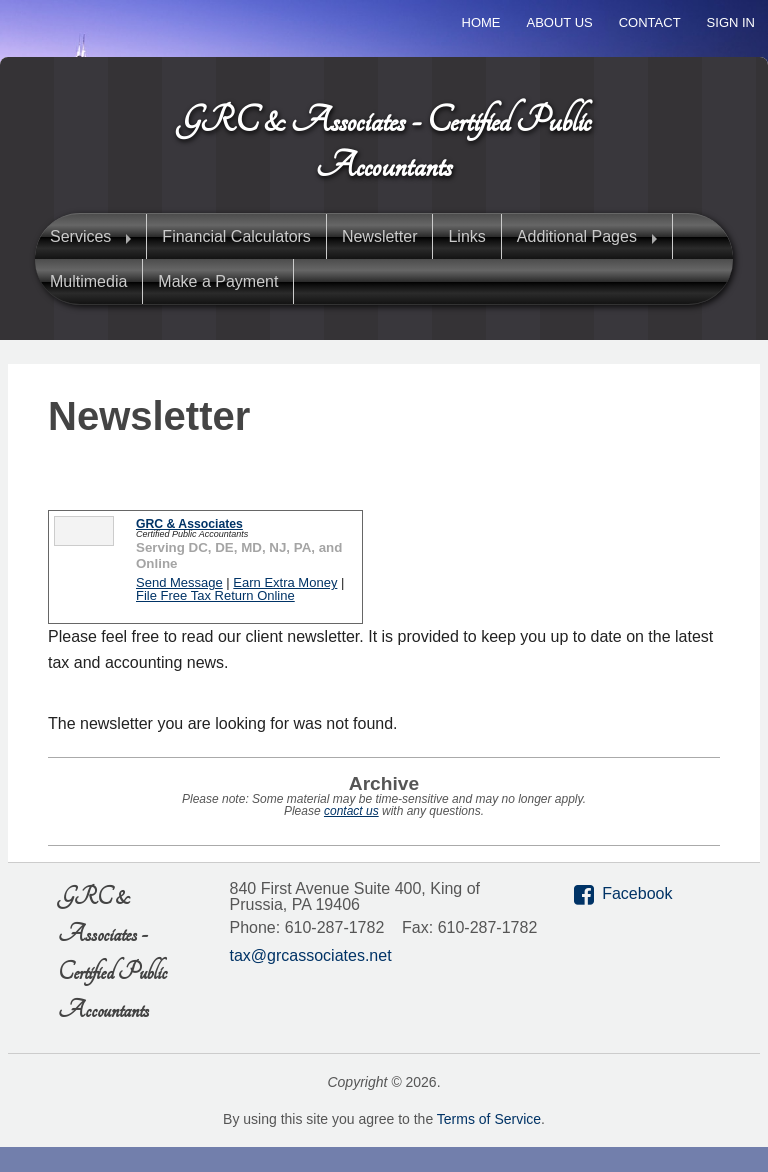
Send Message (179, 582)
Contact (650, 22)
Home (481, 22)
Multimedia (88, 281)
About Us (560, 22)
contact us (351, 811)
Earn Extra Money (285, 582)
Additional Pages (577, 236)
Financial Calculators (236, 236)
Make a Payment (218, 281)
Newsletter (380, 236)
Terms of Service (489, 1119)
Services (80, 236)
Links (466, 236)
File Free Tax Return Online (215, 595)
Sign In (731, 22)
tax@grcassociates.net (311, 955)
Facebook (637, 893)
